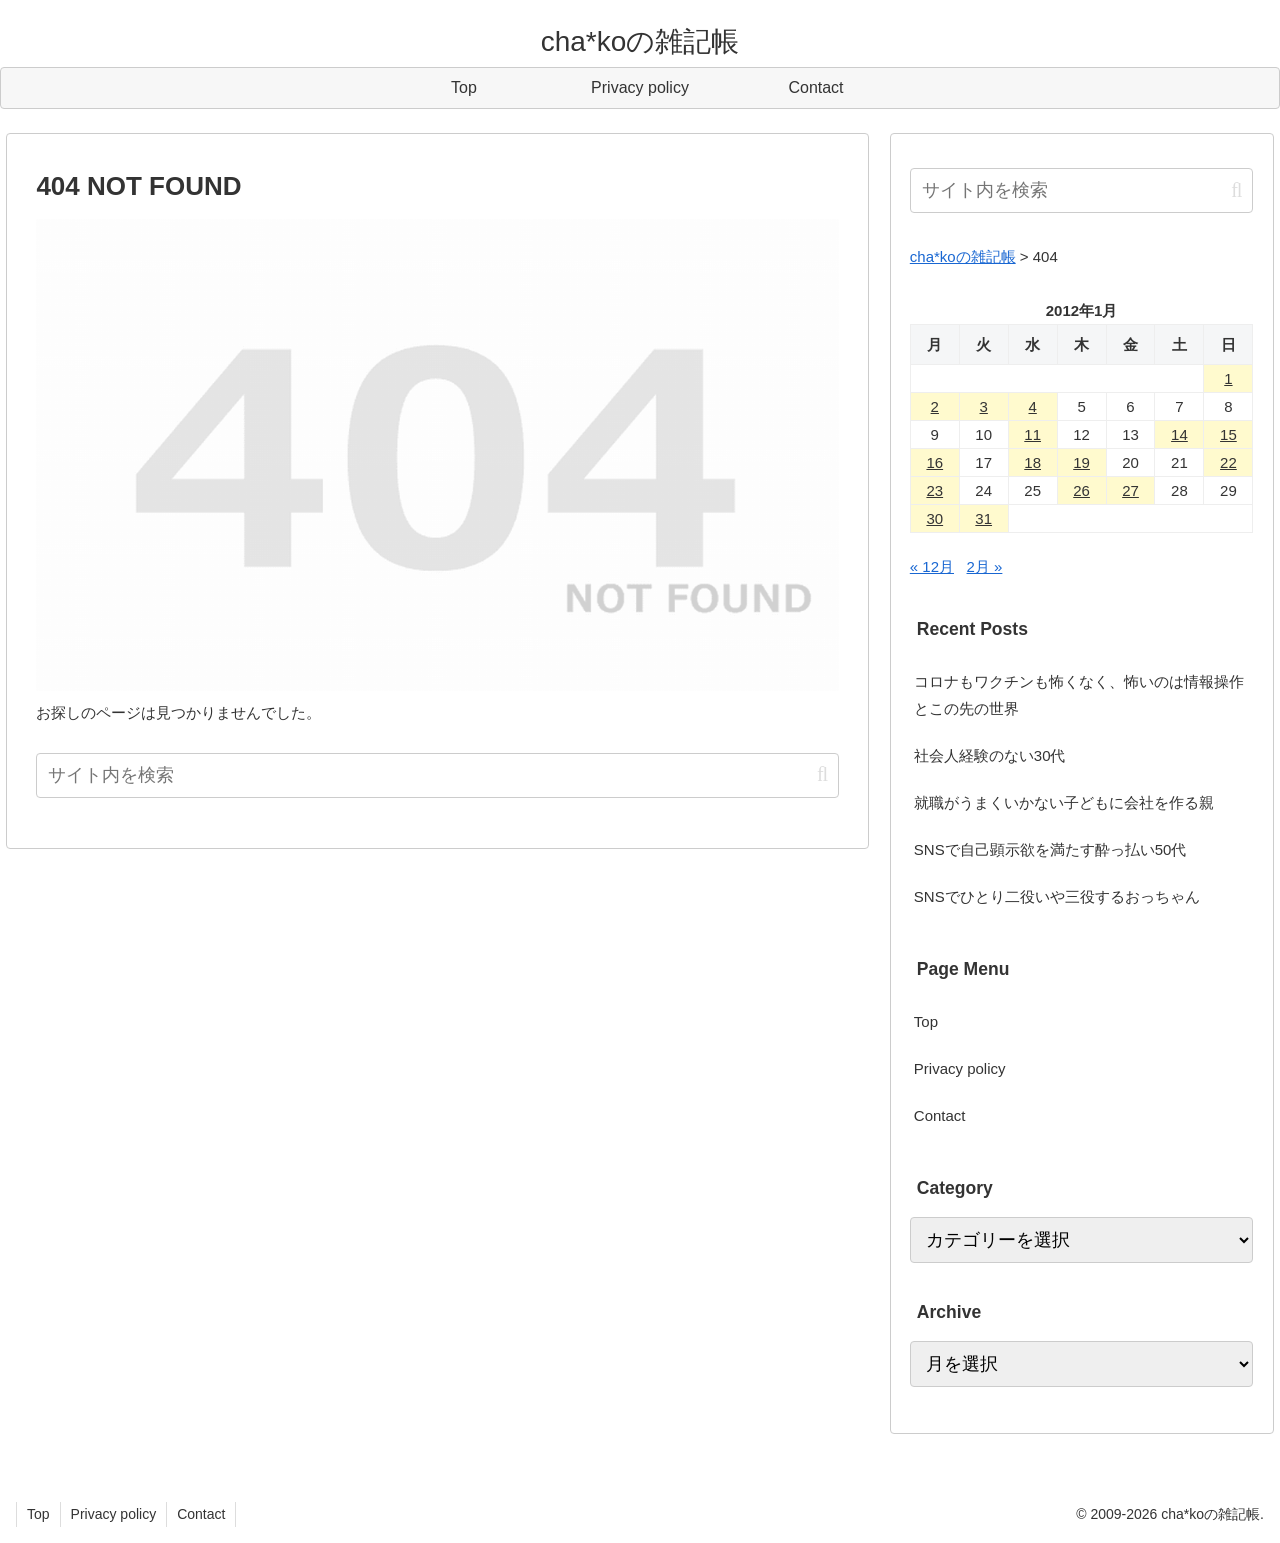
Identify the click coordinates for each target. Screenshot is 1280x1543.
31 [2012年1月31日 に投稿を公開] (983, 518)
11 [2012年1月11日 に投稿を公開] (1032, 434)
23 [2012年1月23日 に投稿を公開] (934, 490)
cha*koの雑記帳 (963, 256)
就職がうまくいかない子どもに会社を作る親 (1064, 802)
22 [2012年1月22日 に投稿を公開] (1228, 462)
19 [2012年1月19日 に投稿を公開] (1081, 462)
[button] (822, 774)
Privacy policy (960, 1068)
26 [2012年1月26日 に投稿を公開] (1081, 490)
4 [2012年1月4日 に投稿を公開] (1032, 406)
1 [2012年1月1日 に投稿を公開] (1228, 378)
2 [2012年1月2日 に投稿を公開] (935, 406)
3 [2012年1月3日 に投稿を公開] (984, 406)
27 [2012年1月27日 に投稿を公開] (1130, 490)
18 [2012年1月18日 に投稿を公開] (1032, 462)
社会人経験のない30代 (990, 755)
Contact (940, 1115)
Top (926, 1021)
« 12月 (932, 566)
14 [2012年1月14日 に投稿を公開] (1179, 434)
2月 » (985, 566)
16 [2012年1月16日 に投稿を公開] (934, 462)
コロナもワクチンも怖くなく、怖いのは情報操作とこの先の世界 (1079, 695)
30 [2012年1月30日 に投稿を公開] (934, 518)
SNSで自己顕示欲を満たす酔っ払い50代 (1050, 849)
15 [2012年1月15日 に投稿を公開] (1228, 434)
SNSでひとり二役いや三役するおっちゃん (1057, 896)
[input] (437, 775)
